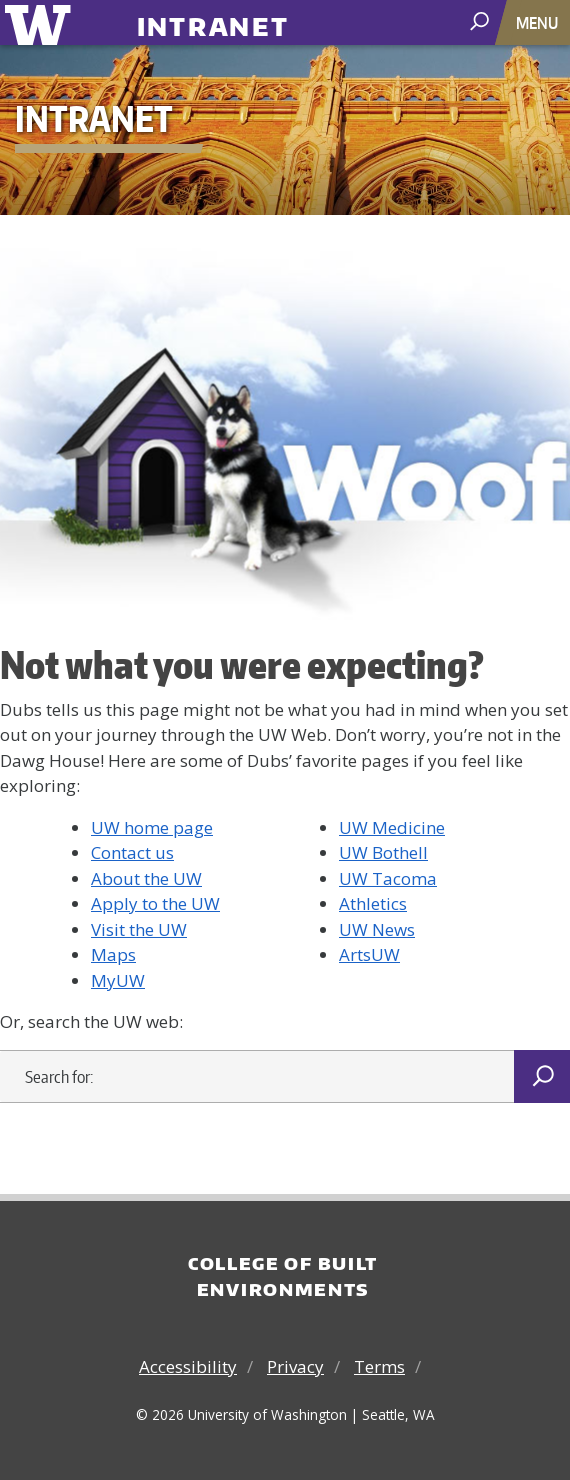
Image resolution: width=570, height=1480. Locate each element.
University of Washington (41, 22)
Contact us (132, 852)
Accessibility (188, 1366)
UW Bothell (383, 852)
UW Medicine (392, 827)
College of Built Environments (283, 1276)
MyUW (118, 980)
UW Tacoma (388, 878)
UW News (377, 929)
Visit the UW (139, 929)
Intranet (213, 18)
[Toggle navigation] (539, 22)
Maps (113, 954)
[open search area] (481, 21)
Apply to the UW (155, 903)
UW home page (152, 827)
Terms (379, 1366)
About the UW (146, 878)
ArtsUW (369, 954)
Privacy (295, 1366)
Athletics (373, 903)
